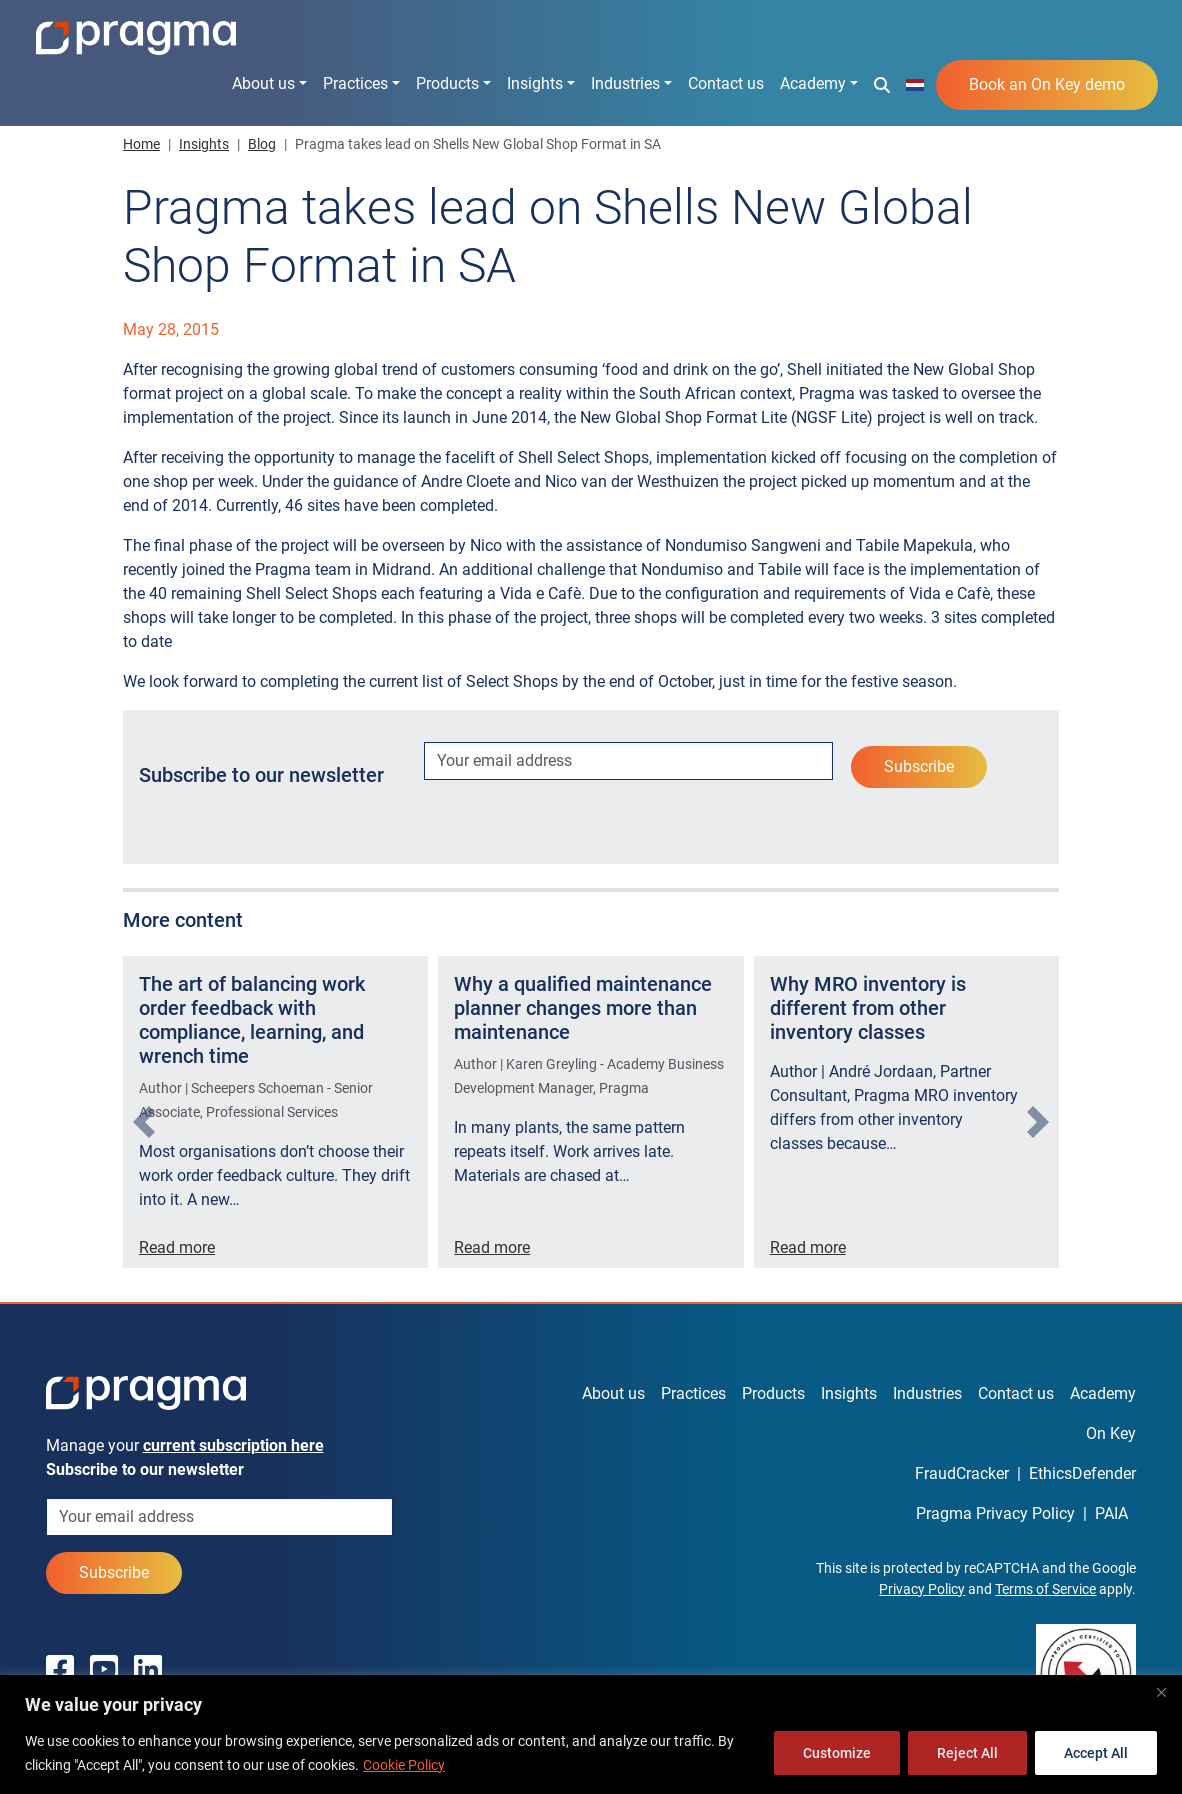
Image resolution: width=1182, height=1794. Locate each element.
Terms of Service (1045, 1589)
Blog (262, 144)
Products (447, 83)
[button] (882, 84)
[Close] (1161, 1692)
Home (141, 144)
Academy (813, 83)
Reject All (967, 1753)
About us (263, 83)
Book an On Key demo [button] (1047, 84)
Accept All (1096, 1753)
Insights (535, 83)
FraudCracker (962, 1473)
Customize (837, 1753)
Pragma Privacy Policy (995, 1513)
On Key (1111, 1433)
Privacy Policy (922, 1589)
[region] (591, 1734)
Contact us (726, 83)
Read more (177, 1247)
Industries (625, 83)
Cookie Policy (404, 1765)
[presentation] (144, 1122)
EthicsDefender (1082, 1473)
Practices (355, 83)
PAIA (1111, 1513)
